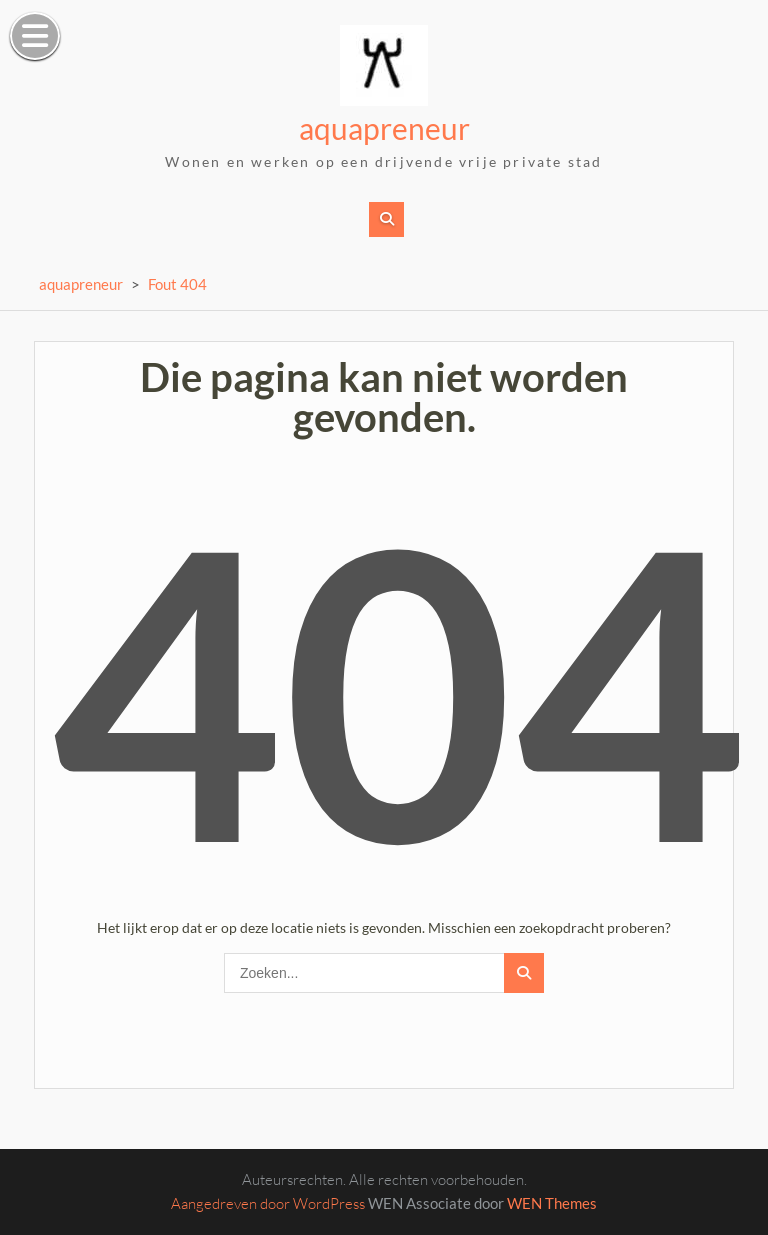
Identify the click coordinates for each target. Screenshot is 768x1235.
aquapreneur (384, 128)
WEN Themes (552, 1203)
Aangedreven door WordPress (268, 1203)
